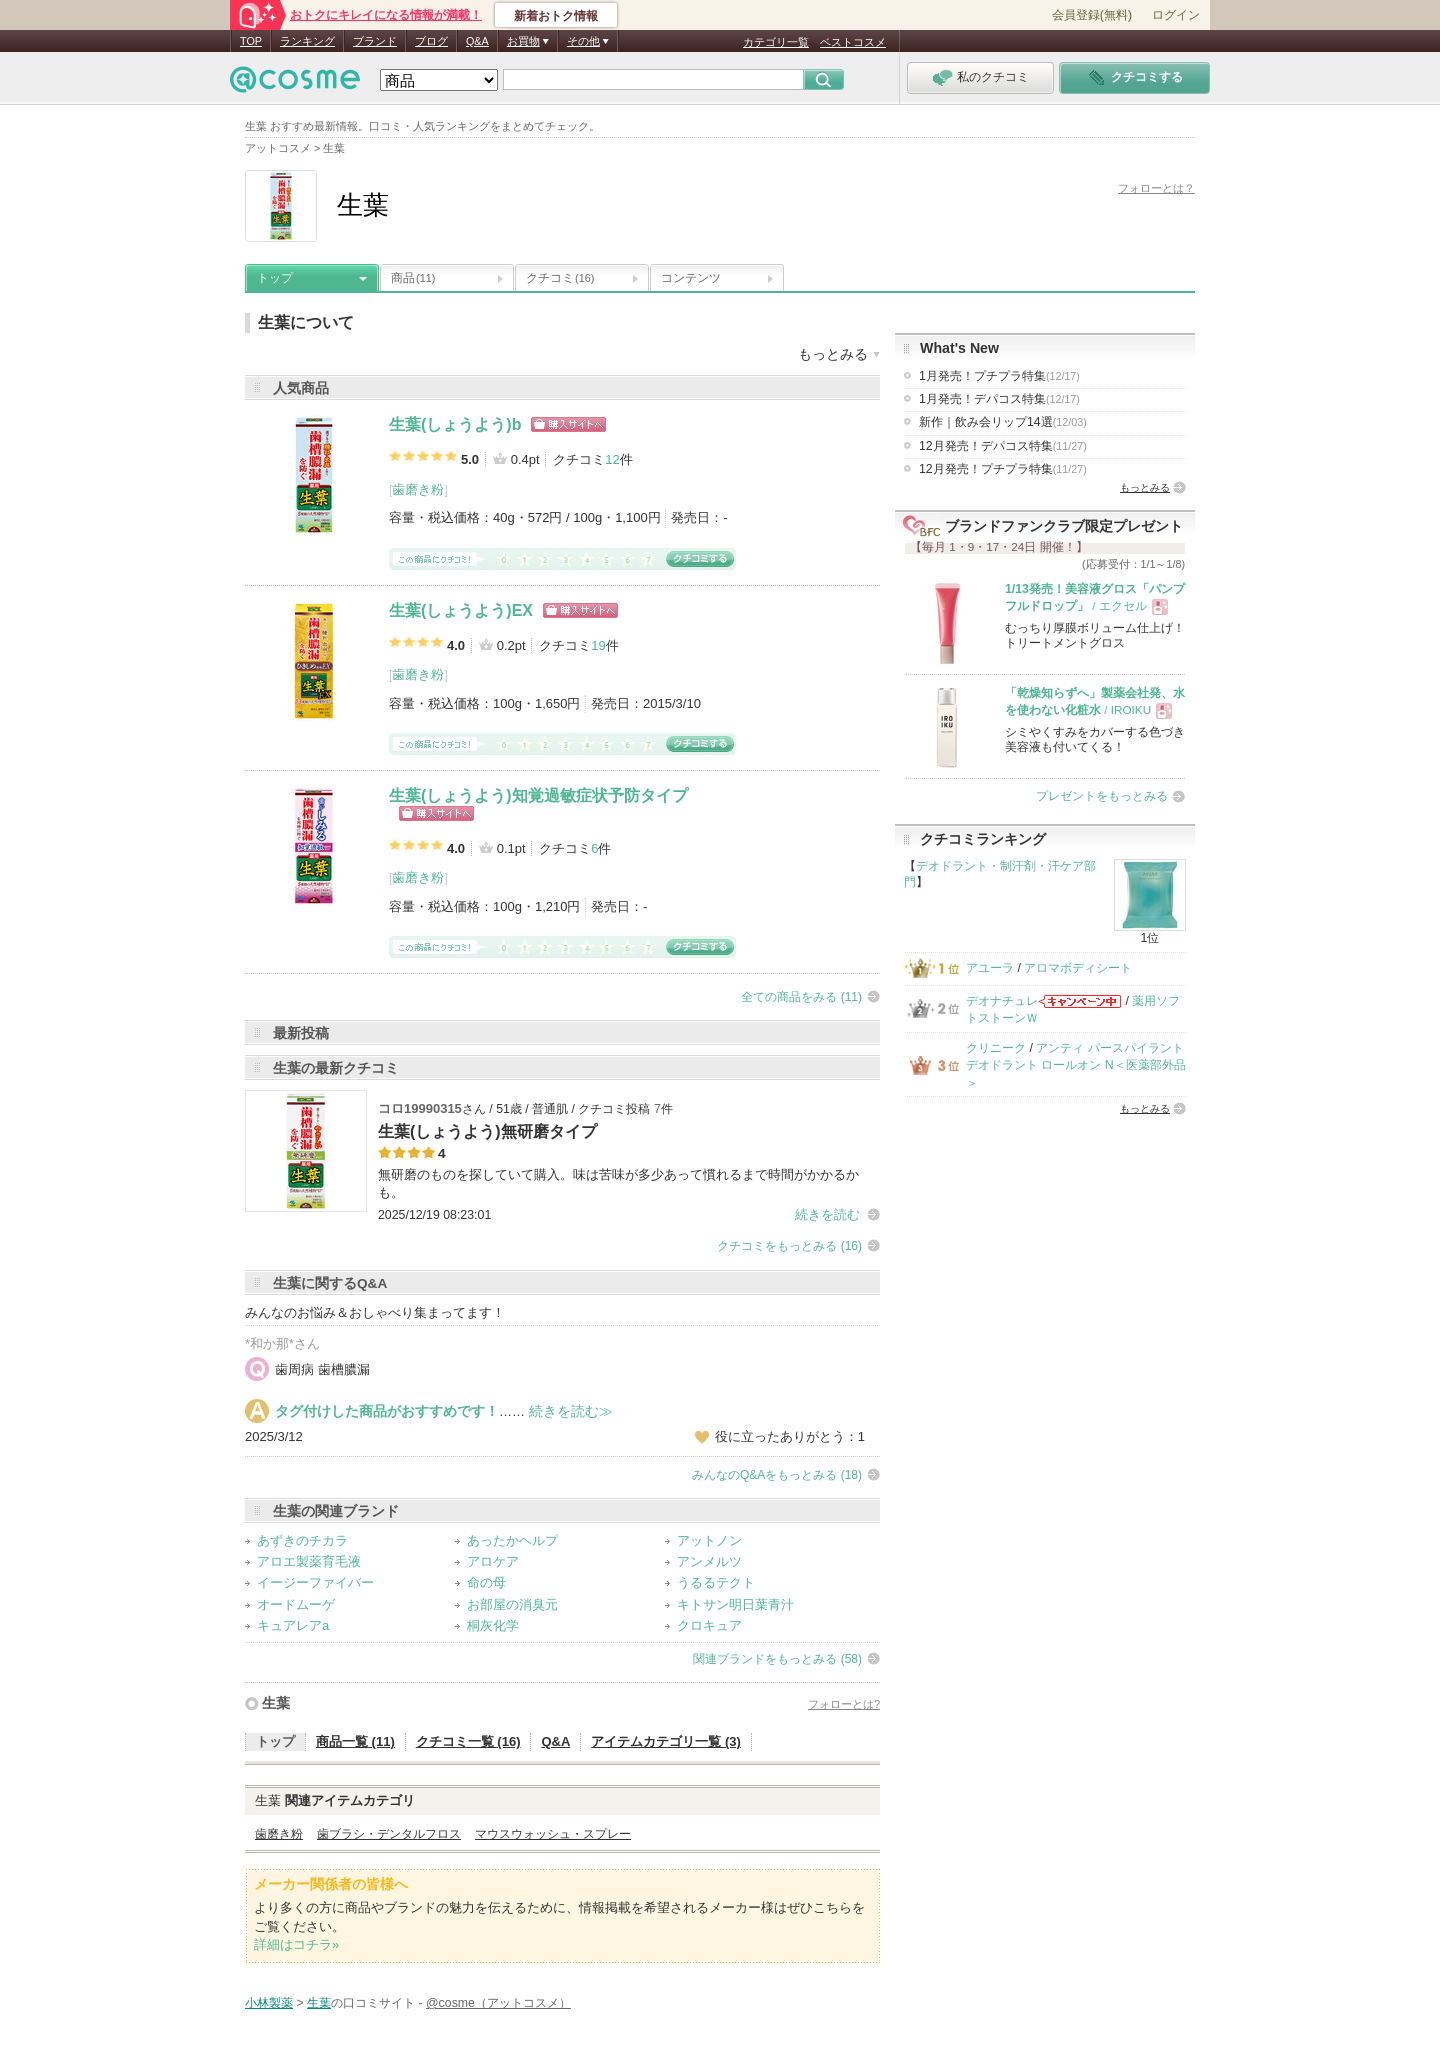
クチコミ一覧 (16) (468, 1741)
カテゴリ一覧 (776, 42)
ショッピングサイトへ (568, 424)
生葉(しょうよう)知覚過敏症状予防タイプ (538, 795)
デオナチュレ (1002, 1001)
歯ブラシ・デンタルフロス (389, 1834)
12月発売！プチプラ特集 (1003, 469)
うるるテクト (716, 1582)
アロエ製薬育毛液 (309, 1561)
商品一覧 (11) (355, 1741)
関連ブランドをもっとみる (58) (777, 1659)
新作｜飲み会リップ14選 (1003, 422)
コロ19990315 (420, 1108)
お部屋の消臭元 (512, 1604)
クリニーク (996, 1048)
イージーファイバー (315, 1582)
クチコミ (560, 278)
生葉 (276, 1703)
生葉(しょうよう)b (455, 424)
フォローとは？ (1156, 188)
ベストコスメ (853, 42)
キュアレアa (293, 1625)
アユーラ (990, 968)
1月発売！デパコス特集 (999, 399)
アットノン (709, 1540)
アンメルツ (709, 1561)
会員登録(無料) (1092, 15)
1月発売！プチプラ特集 (999, 376)
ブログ (431, 41)
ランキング (307, 41)
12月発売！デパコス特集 (1003, 446)
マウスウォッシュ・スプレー (553, 1834)
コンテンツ (691, 278)
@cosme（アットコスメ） (498, 2003)
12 (612, 459)
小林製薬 (269, 2003)
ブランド (375, 41)
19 (598, 645)
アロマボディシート (1078, 968)
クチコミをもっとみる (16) (789, 1246)
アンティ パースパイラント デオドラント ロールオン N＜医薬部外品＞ (1076, 1065)
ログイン (1176, 15)
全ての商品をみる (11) (801, 997)
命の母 (486, 1582)
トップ (275, 278)
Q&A (477, 41)
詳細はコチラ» (296, 1944)
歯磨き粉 (418, 489)
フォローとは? (844, 1704)
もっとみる (1145, 487)
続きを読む (827, 1214)
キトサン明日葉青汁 (735, 1604)
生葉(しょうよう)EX (461, 610)
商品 (413, 278)
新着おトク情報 (556, 16)
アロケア (493, 1561)
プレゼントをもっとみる (1102, 796)
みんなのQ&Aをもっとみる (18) (777, 1475)
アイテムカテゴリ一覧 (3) (666, 1741)
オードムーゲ (296, 1604)
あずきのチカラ (302, 1540)
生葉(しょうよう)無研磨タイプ (487, 1131)
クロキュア (709, 1625)
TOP (251, 41)
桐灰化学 (493, 1625)
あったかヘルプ (512, 1540)
